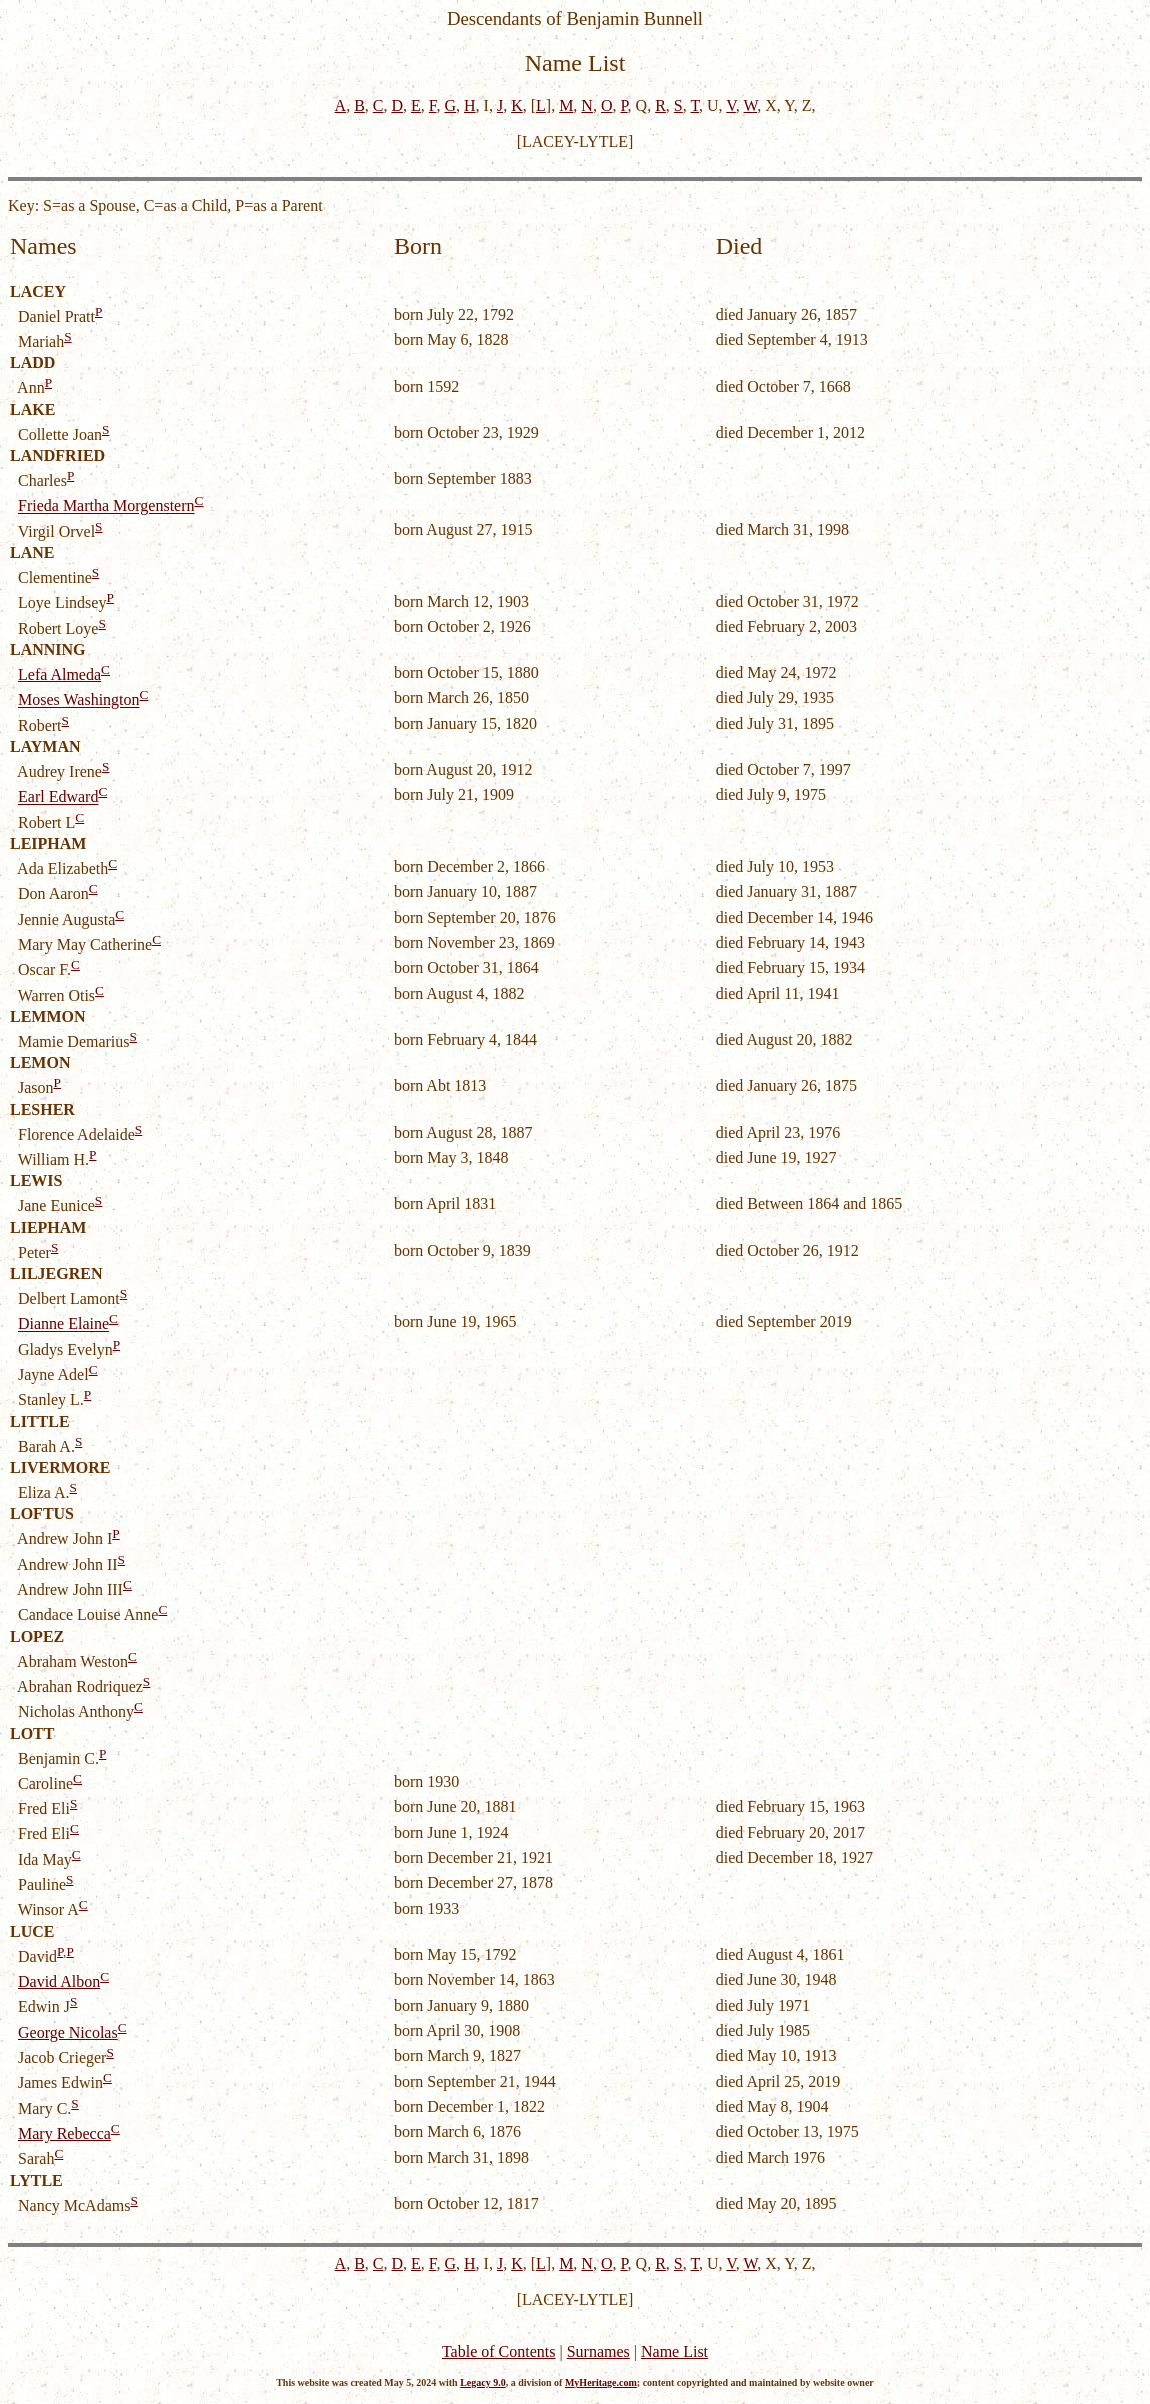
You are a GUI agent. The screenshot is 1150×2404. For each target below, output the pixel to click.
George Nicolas (68, 2032)
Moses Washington (79, 700)
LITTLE (40, 1421)
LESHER (42, 1109)
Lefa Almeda (59, 674)
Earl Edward (58, 797)
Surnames (598, 2351)
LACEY (38, 291)
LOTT (32, 1733)
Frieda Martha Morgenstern (106, 506)
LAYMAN (45, 746)
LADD (32, 362)
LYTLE (36, 2180)
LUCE (32, 1931)
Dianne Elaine (63, 1324)
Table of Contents (499, 2351)
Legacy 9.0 (483, 2382)
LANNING (48, 649)
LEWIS (36, 1180)
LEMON (40, 1062)
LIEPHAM (48, 1227)
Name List (674, 2351)
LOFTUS (42, 1513)
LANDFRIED (57, 455)
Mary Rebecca (64, 2133)
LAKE (32, 409)
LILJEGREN (56, 1273)
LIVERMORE (60, 1467)
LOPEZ (37, 1636)
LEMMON (48, 1016)
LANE (32, 552)
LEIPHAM (48, 843)
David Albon (59, 1981)
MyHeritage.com (601, 2382)
